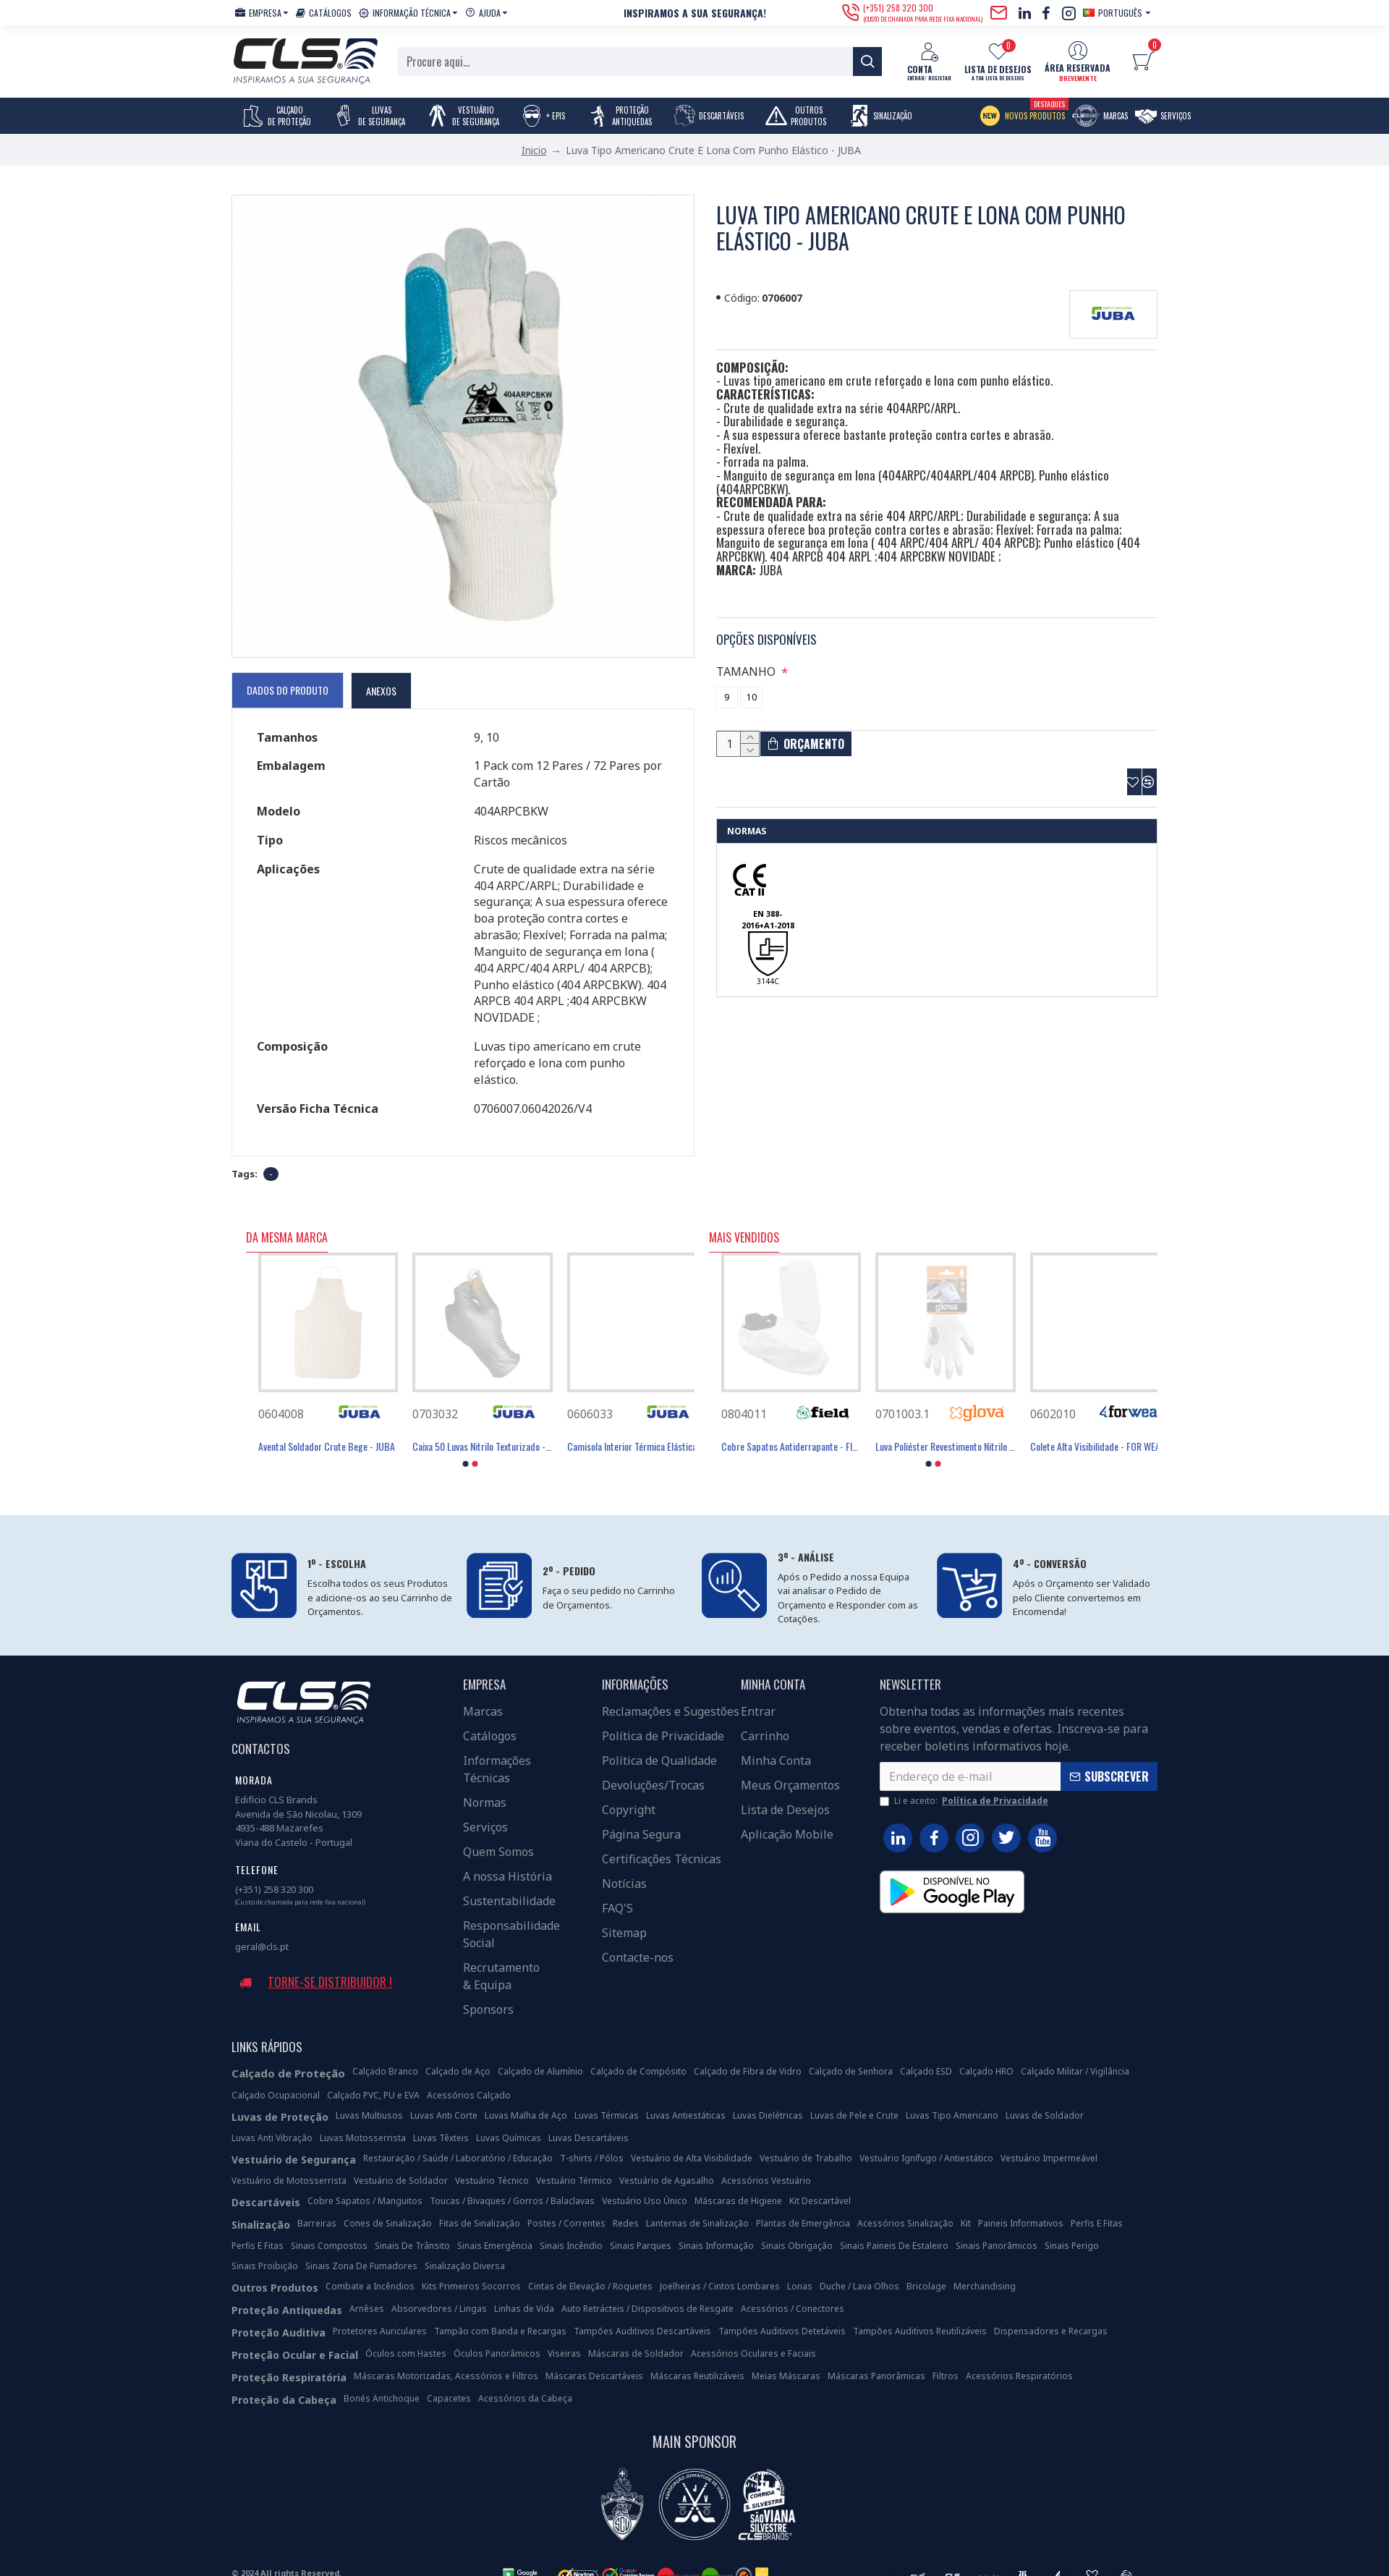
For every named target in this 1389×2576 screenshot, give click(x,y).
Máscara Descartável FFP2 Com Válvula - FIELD (1088, 1428)
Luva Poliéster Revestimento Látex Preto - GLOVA (779, 1428)
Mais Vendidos (744, 1220)
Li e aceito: (965, 1782)
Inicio (534, 150)
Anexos (381, 690)
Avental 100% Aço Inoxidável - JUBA (313, 1428)
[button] (466, 1446)
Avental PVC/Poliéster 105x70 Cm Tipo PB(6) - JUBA (470, 1428)
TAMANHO (747, 653)
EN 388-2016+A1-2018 (768, 915)
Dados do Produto (287, 690)
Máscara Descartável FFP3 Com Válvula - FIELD (933, 1428)
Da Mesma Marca (287, 1220)
